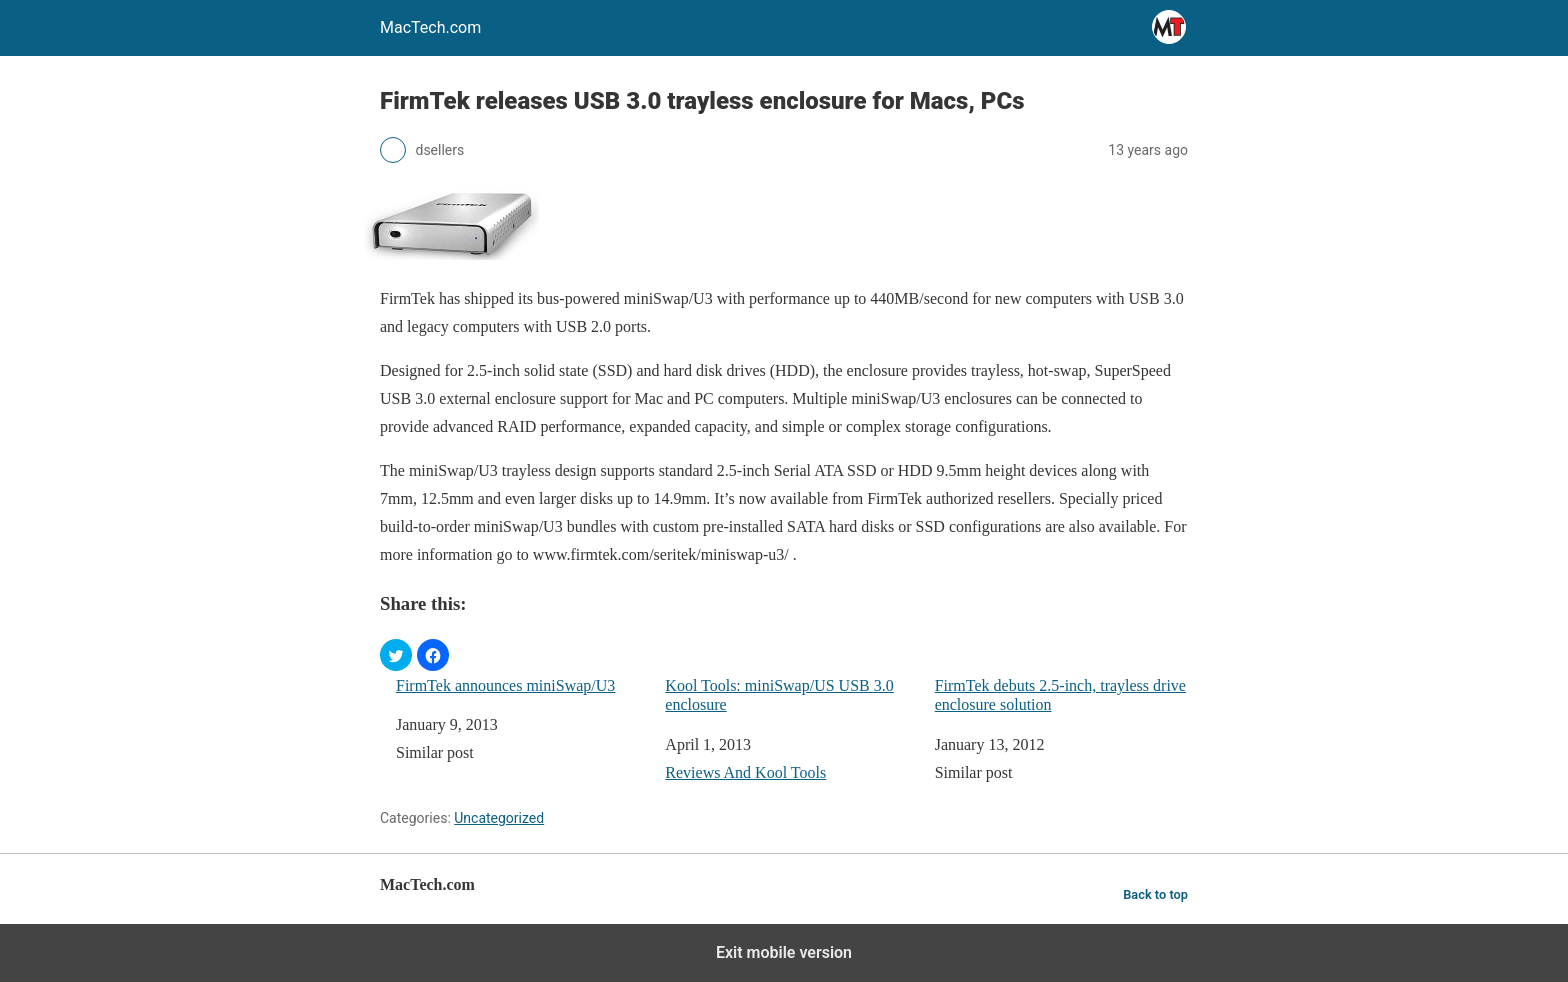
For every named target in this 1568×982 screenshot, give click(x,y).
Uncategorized (499, 818)
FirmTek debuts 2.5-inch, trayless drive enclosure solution (1060, 695)
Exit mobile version (784, 952)
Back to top (1155, 894)
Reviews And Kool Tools (745, 772)
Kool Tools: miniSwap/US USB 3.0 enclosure (779, 695)
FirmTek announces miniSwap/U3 (505, 685)
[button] (396, 655)
